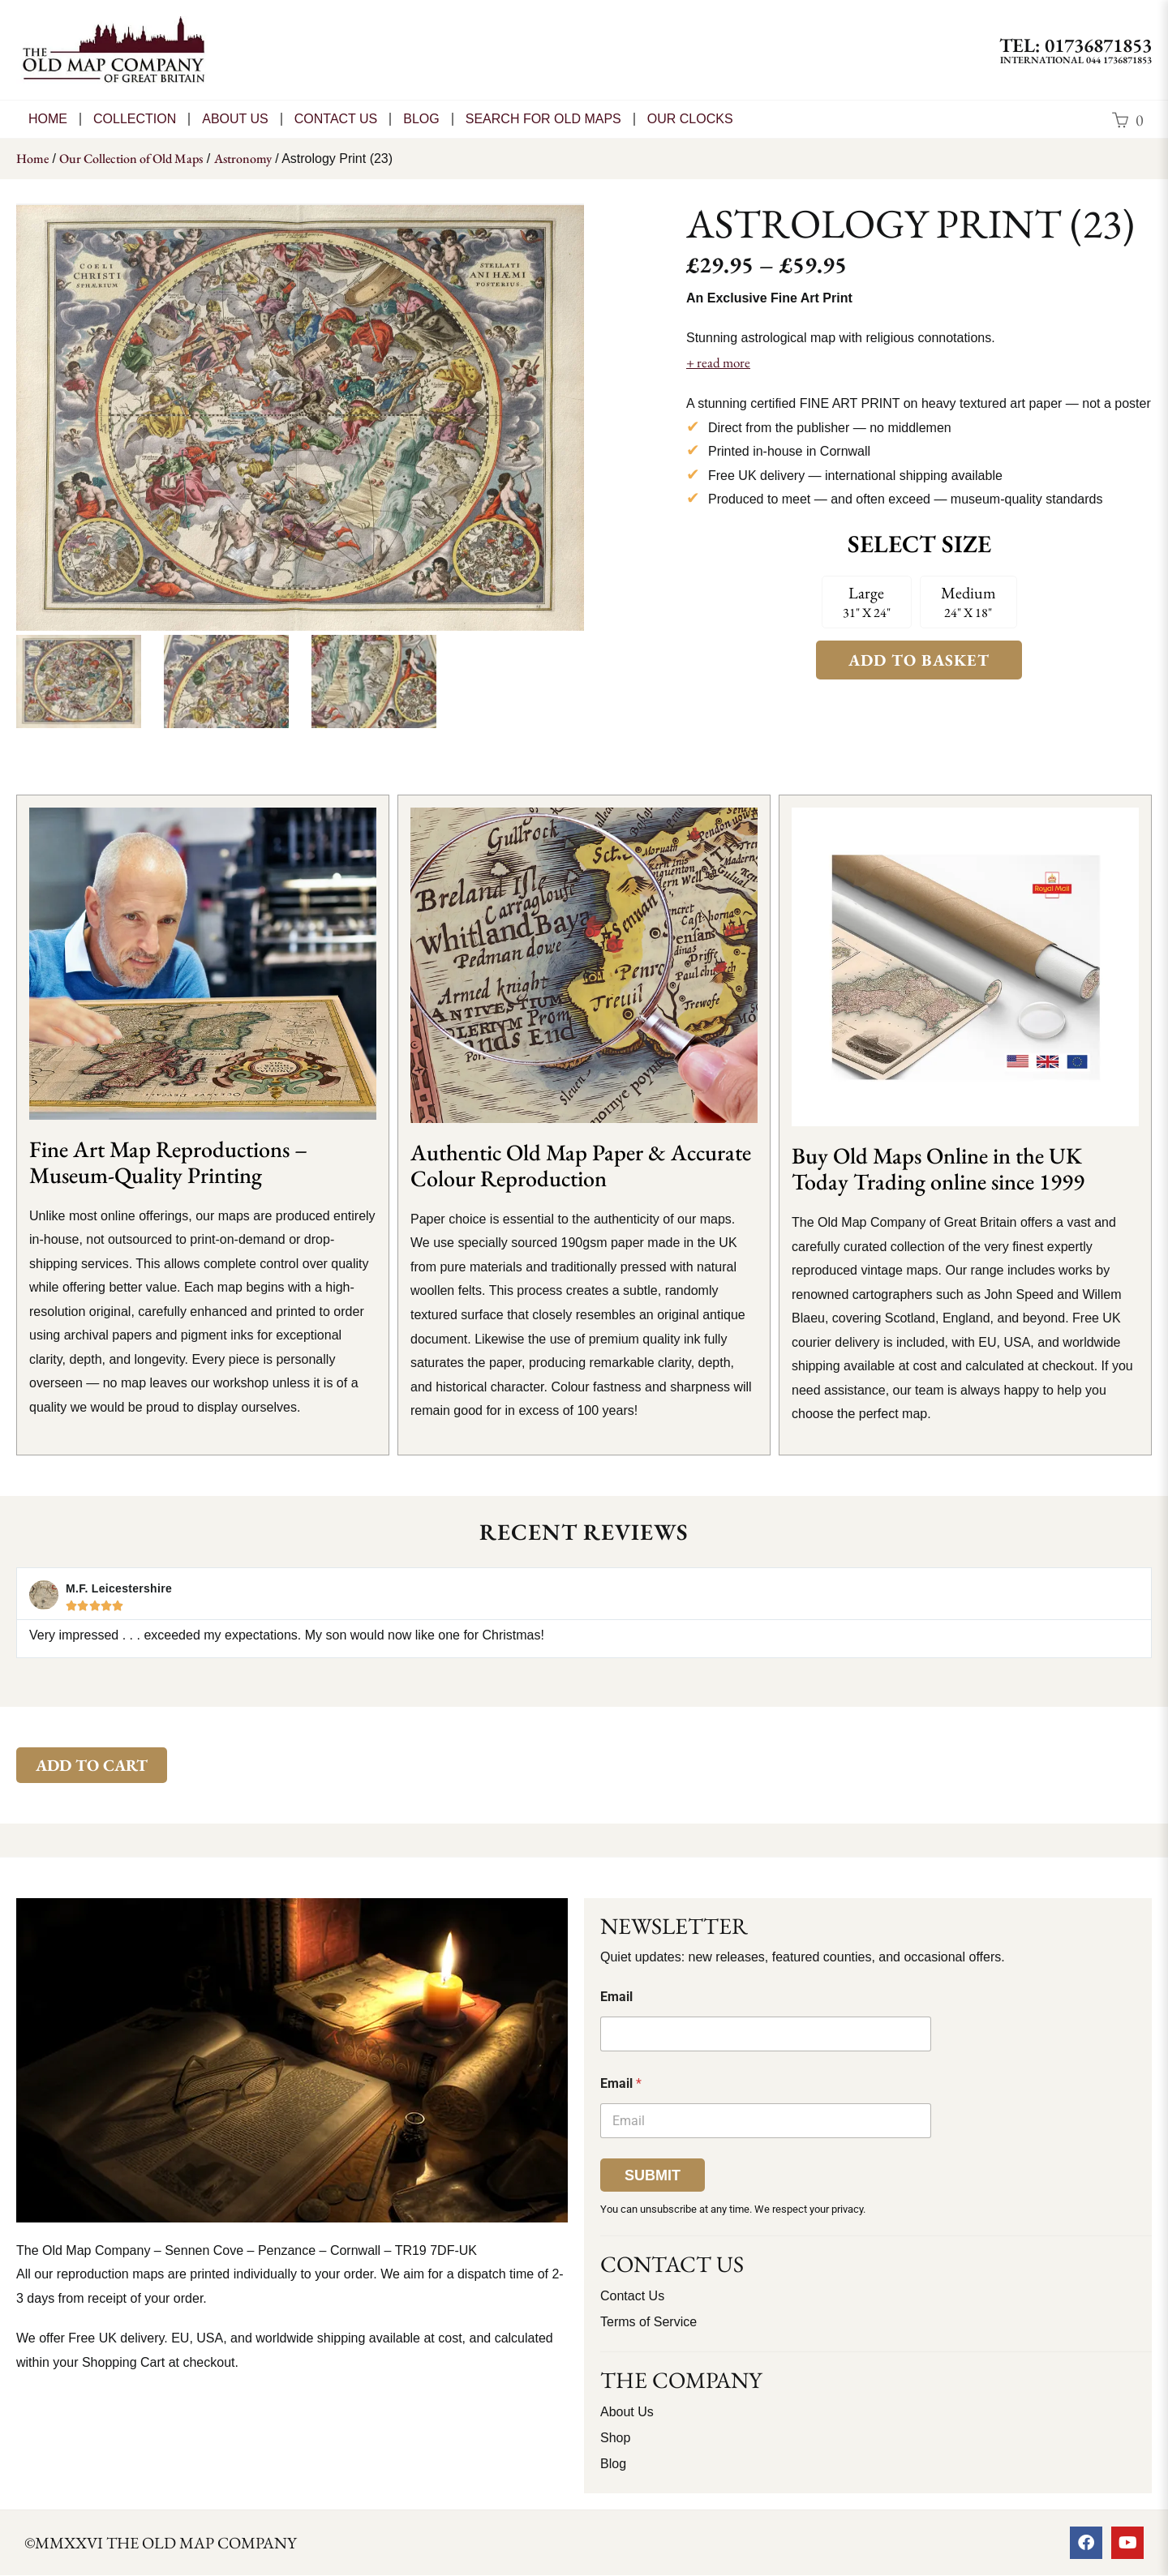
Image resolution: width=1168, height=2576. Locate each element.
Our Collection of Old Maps (131, 158)
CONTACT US (336, 119)
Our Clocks (690, 119)
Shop (615, 2438)
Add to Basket (919, 660)
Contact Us (632, 2296)
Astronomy (243, 158)
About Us (235, 119)
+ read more (718, 362)
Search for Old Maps (543, 119)
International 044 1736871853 (1076, 60)
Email (616, 1996)
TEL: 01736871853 (1075, 45)
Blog (421, 119)
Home (47, 119)
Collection (134, 119)
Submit (653, 2175)
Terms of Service (648, 2322)
